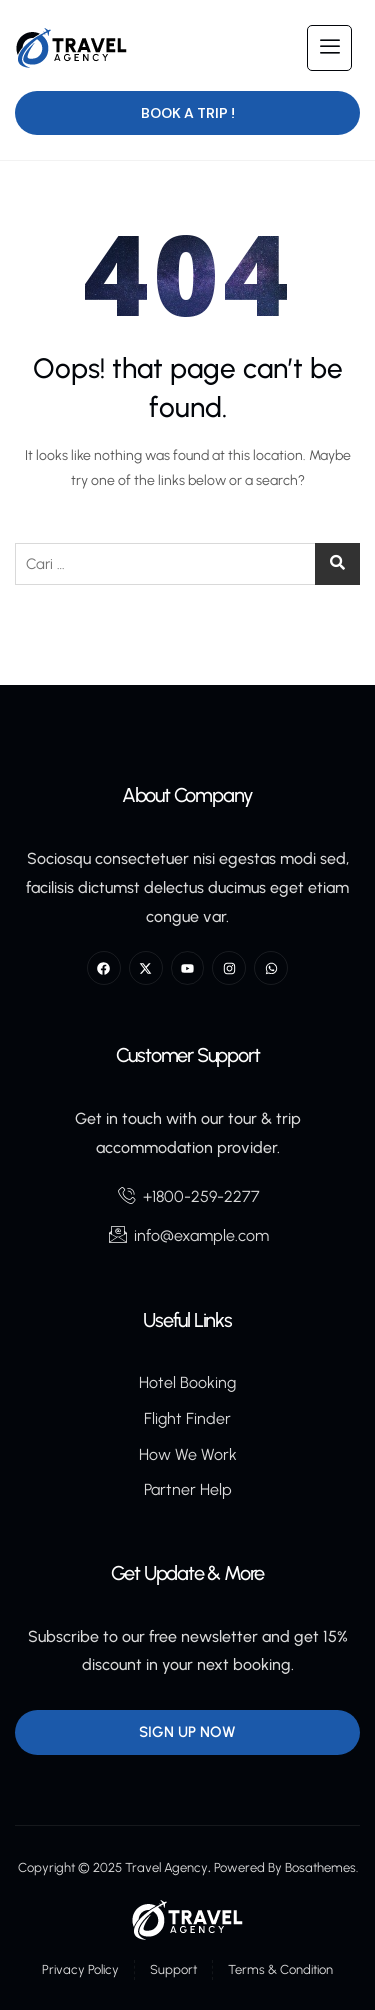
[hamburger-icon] (329, 48)
